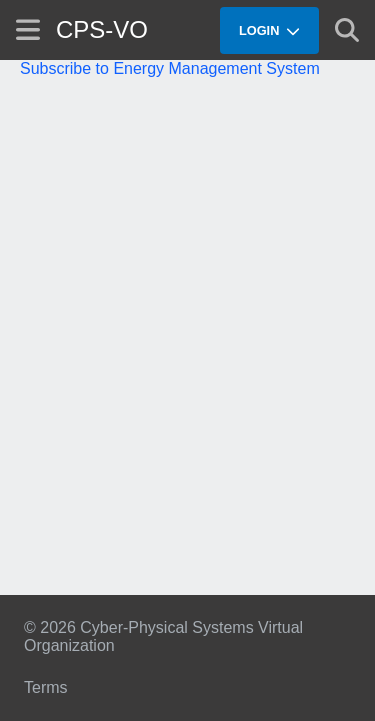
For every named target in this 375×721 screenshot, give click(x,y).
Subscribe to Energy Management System (170, 68)
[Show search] (347, 30)
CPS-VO (102, 29)
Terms (46, 687)
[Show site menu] (28, 29)
